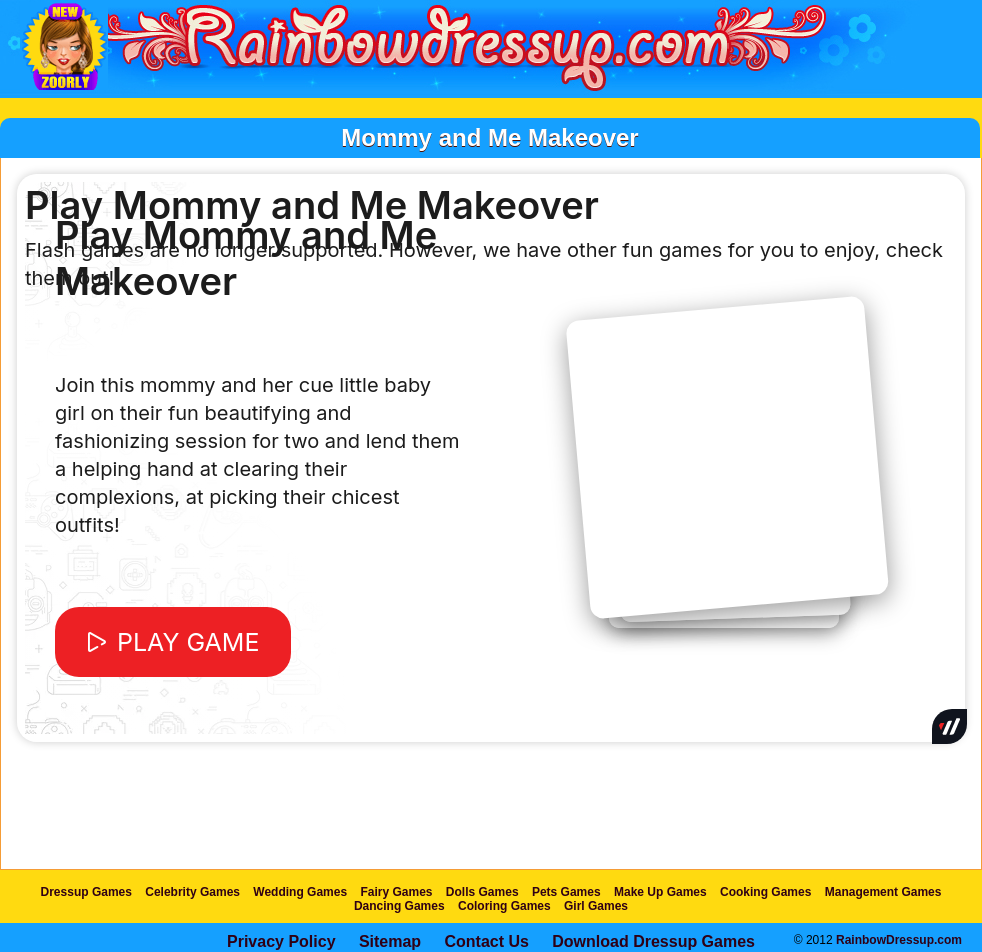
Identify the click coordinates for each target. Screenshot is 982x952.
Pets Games (566, 892)
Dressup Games (86, 892)
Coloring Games (504, 906)
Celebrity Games (192, 892)
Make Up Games (660, 892)
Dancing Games (399, 906)
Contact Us (486, 941)
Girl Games (596, 906)
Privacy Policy (281, 941)
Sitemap (390, 941)
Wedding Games (300, 892)
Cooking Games (765, 892)
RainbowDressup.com (899, 940)
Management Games (883, 892)
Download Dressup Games (653, 941)
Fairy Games (396, 892)
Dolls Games (482, 892)
